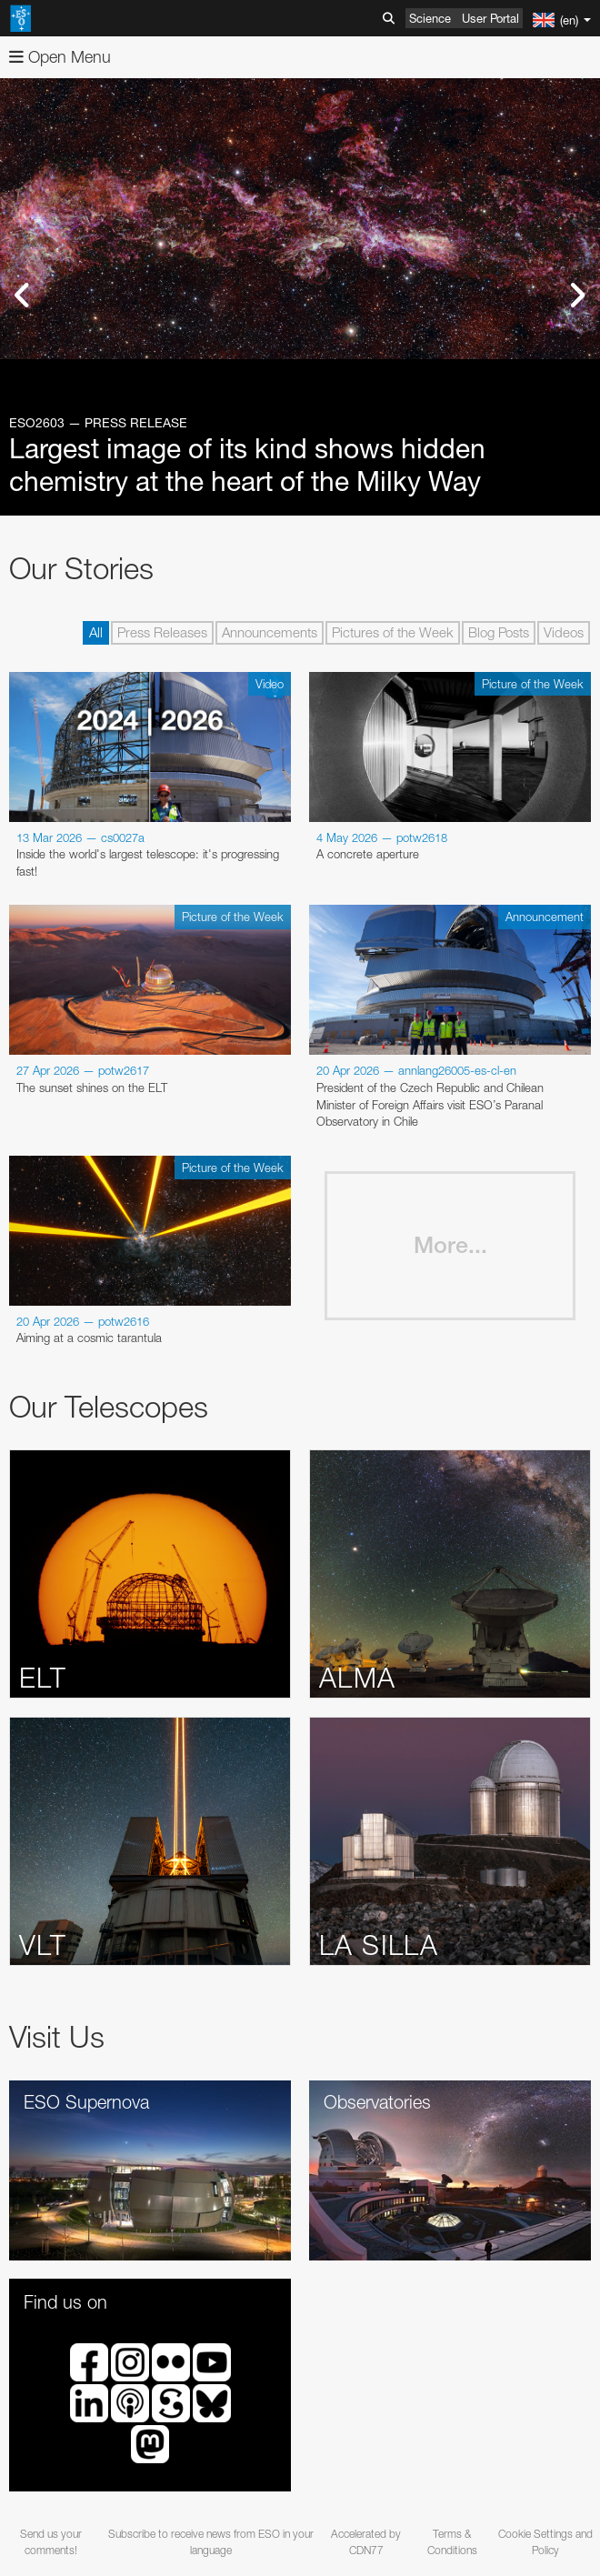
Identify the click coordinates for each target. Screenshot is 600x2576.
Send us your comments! (51, 2541)
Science (430, 18)
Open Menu (60, 56)
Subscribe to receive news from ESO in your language (211, 2541)
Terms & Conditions (452, 2541)
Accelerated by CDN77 (366, 2541)
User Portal (490, 18)
